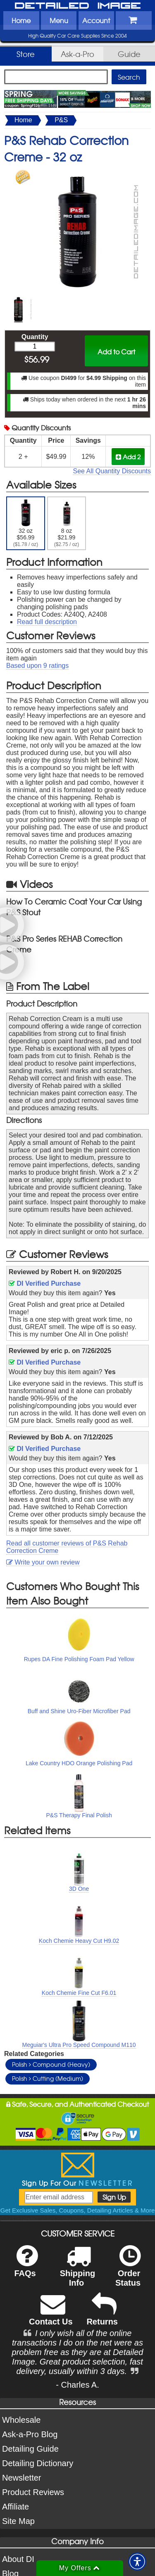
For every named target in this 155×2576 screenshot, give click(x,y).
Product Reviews (33, 2492)
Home (21, 20)
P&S (61, 119)
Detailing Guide (30, 2448)
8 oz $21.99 (66, 523)
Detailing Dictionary (37, 2463)
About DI (18, 2559)
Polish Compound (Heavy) (51, 2064)
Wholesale (21, 2419)
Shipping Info (77, 2271)
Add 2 (128, 456)
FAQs (26, 2266)
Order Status (128, 2271)
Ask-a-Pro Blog (30, 2434)
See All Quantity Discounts (112, 471)
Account (96, 20)
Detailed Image (77, 6)
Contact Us (51, 2314)
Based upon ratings (37, 665)
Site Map (18, 2521)
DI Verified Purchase (45, 1283)
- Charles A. (77, 2384)
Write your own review (43, 1562)
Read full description (47, 621)
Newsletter (21, 2477)
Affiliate (15, 2506)
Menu (59, 20)
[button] (137, 2561)
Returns (102, 2314)
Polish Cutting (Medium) (47, 2078)
